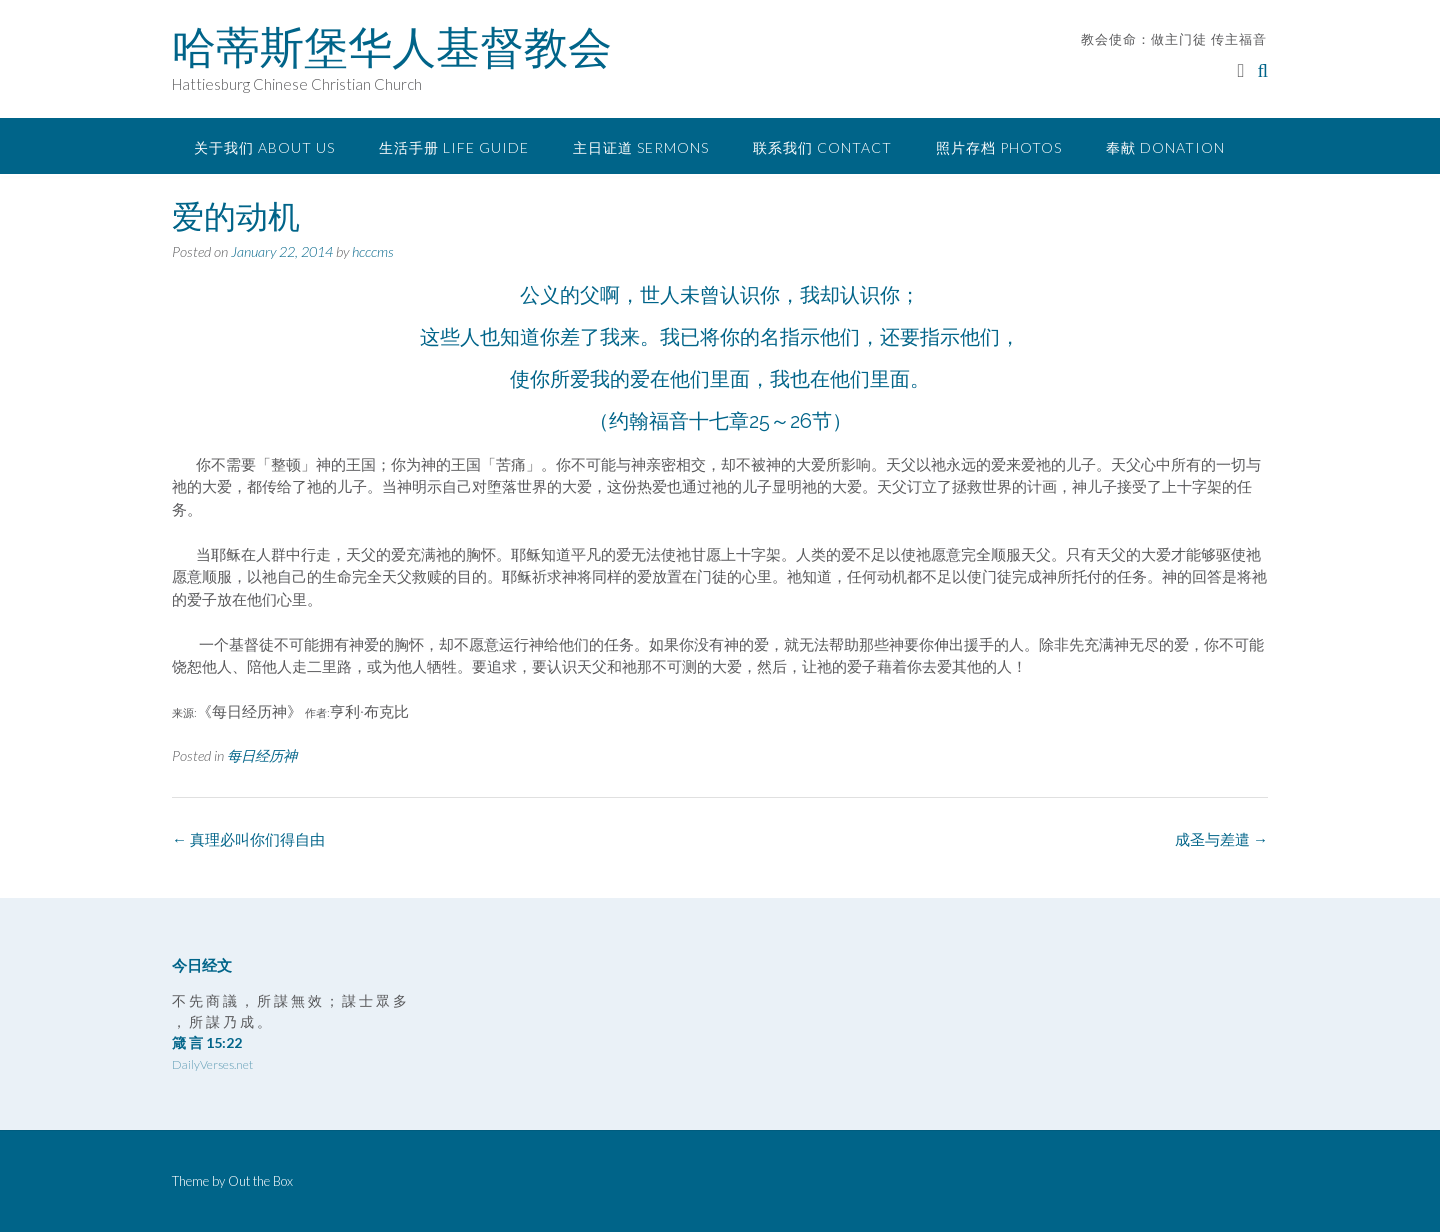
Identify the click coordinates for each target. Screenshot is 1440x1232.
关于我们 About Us (264, 147)
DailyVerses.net (212, 1064)
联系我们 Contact (822, 147)
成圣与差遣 (1221, 839)
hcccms (373, 251)
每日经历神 (262, 755)
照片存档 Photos (999, 147)
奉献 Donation (1165, 147)
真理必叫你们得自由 (248, 839)
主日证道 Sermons (641, 147)
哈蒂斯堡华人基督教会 (392, 47)
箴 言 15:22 (207, 1042)
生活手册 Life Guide (454, 147)
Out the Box (260, 1181)
